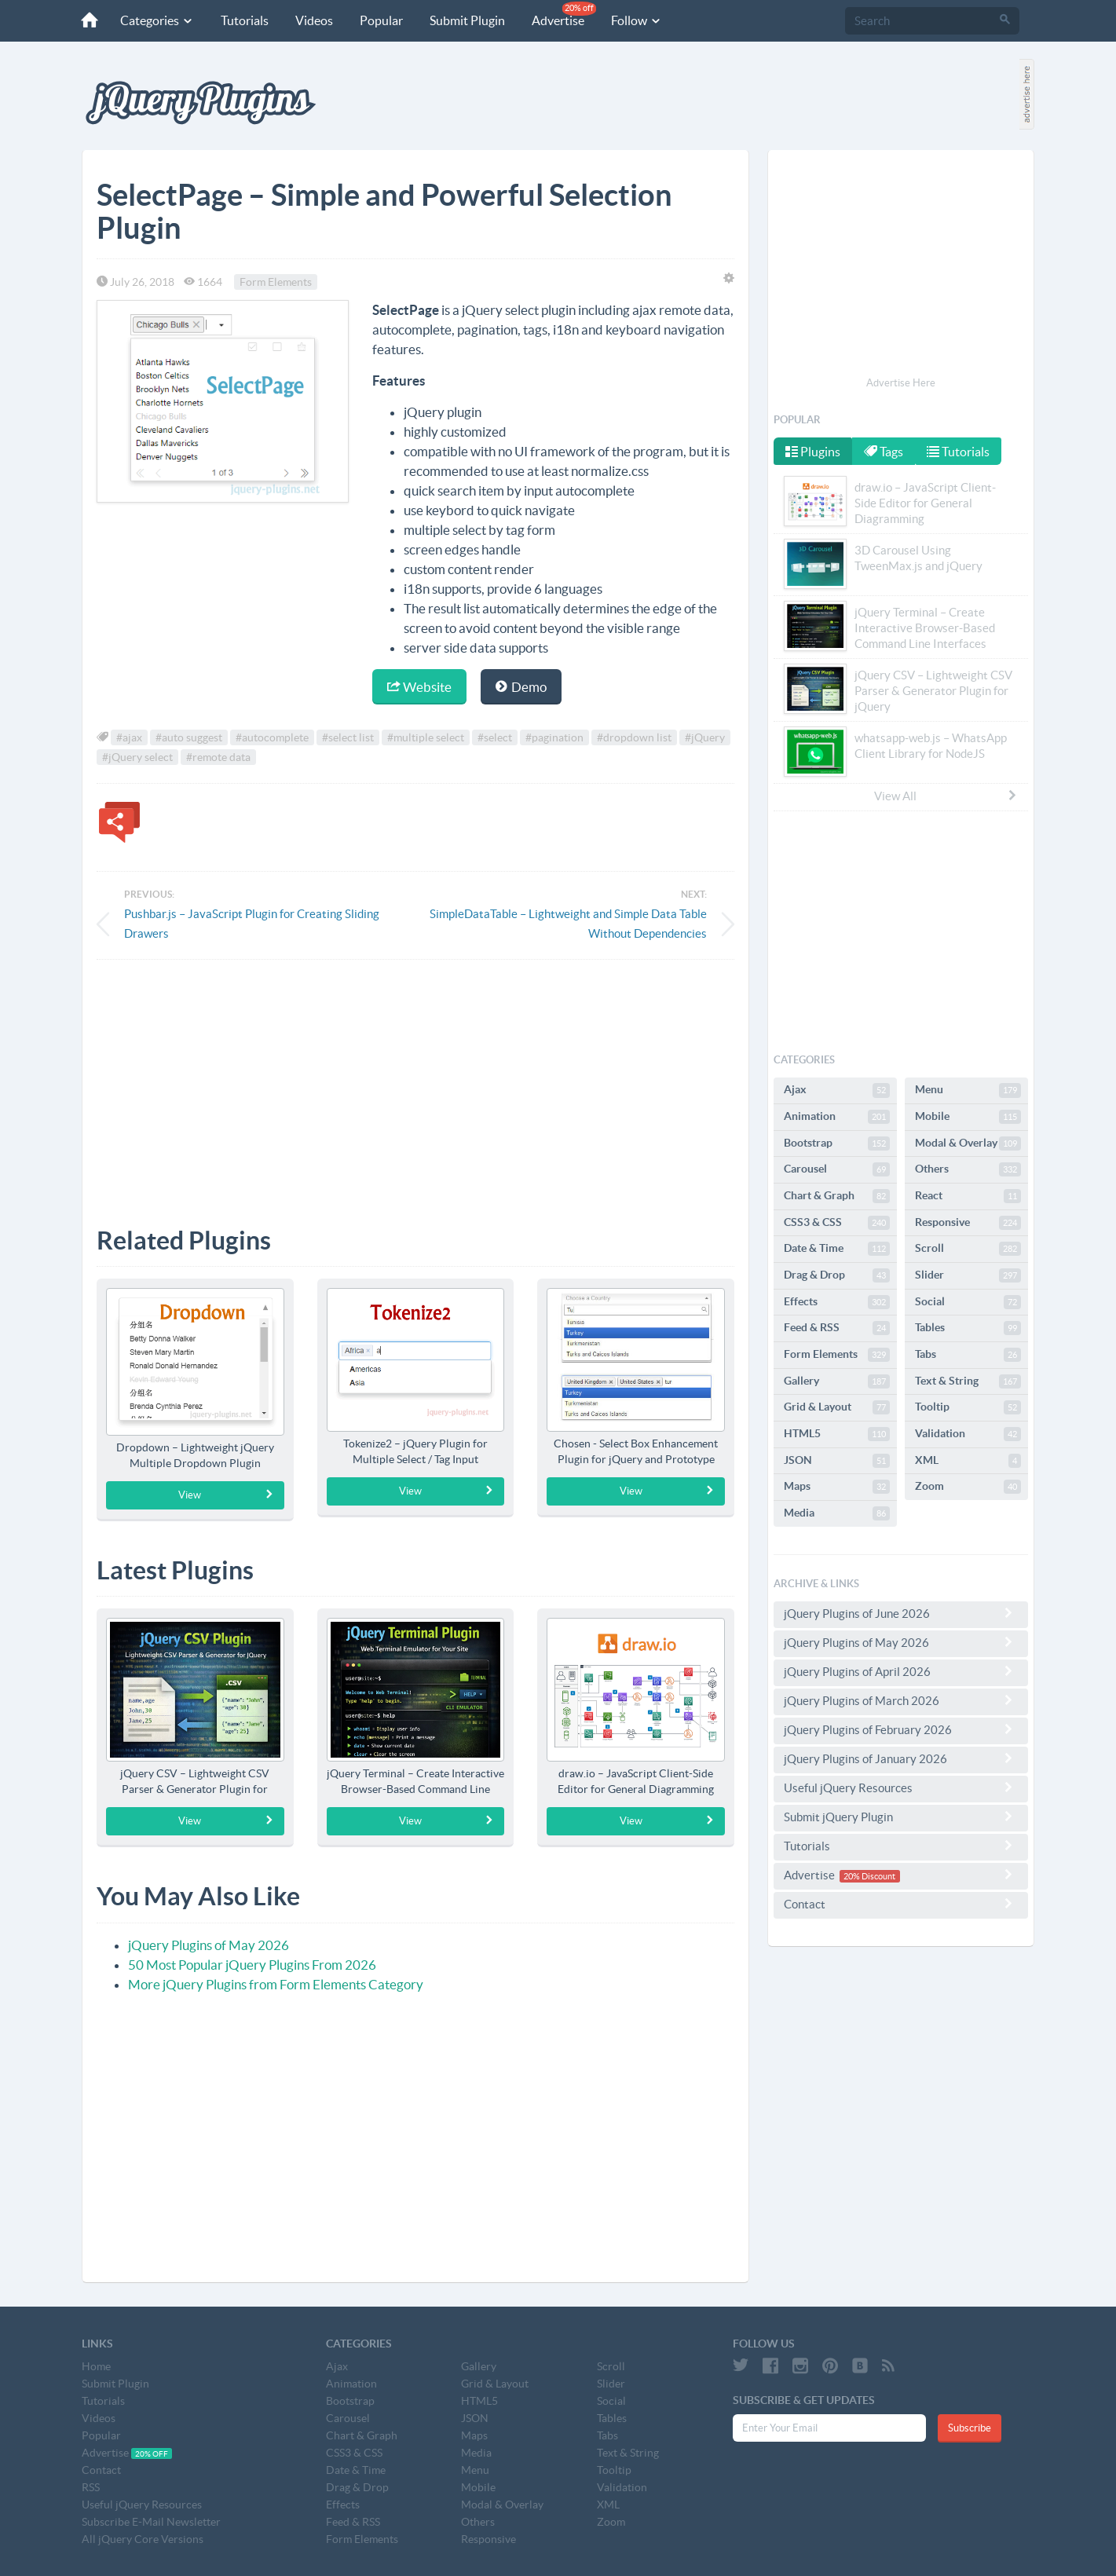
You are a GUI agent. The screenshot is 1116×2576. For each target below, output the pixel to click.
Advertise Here (900, 383)
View (225, 1494)
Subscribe (969, 2428)
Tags (885, 452)
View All (946, 796)
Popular (374, 20)
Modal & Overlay (968, 1143)
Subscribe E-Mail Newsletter (151, 2522)
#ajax (129, 737)
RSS (91, 2487)
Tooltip (968, 1407)
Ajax (837, 1090)
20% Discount (869, 1876)
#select (495, 737)
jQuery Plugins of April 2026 (901, 1671)
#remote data (218, 757)
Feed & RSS (837, 1328)
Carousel (837, 1169)
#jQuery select (137, 757)
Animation (837, 1117)
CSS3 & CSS (837, 1223)
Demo (521, 686)
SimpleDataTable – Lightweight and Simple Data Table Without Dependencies (568, 923)
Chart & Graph (837, 1196)
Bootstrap (837, 1143)
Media (837, 1513)
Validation (968, 1434)
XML (968, 1461)
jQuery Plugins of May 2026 (208, 1944)
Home (96, 2366)
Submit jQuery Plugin (901, 1816)
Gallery (837, 1381)
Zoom (968, 1487)
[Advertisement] (415, 1081)
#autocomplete (272, 737)
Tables (968, 1328)
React (968, 1196)
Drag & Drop (837, 1275)
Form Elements (276, 282)
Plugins (812, 452)
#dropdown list (634, 737)
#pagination (554, 737)
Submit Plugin (460, 20)
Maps (837, 1487)
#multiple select (425, 737)
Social (968, 1302)
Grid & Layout (837, 1407)
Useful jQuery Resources (901, 1787)
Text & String (968, 1381)
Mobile (968, 1117)
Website (419, 686)
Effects (837, 1302)
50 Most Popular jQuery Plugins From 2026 (252, 1964)
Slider (968, 1275)
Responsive (968, 1223)
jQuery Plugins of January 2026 (901, 1758)
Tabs (968, 1355)
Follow (629, 20)
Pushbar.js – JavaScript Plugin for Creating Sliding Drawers (251, 923)
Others (968, 1169)
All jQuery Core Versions (142, 2539)
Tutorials (238, 20)
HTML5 (837, 1434)
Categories (150, 20)
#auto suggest (189, 737)
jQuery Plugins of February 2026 (901, 1729)
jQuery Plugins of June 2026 (901, 1613)
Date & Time (837, 1249)
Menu (968, 1090)
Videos (307, 20)
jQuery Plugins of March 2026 (901, 1700)
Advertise (557, 14)
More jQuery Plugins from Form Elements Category (275, 1984)
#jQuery (705, 737)
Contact (901, 1904)
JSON (837, 1461)
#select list (348, 737)
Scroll (968, 1249)
